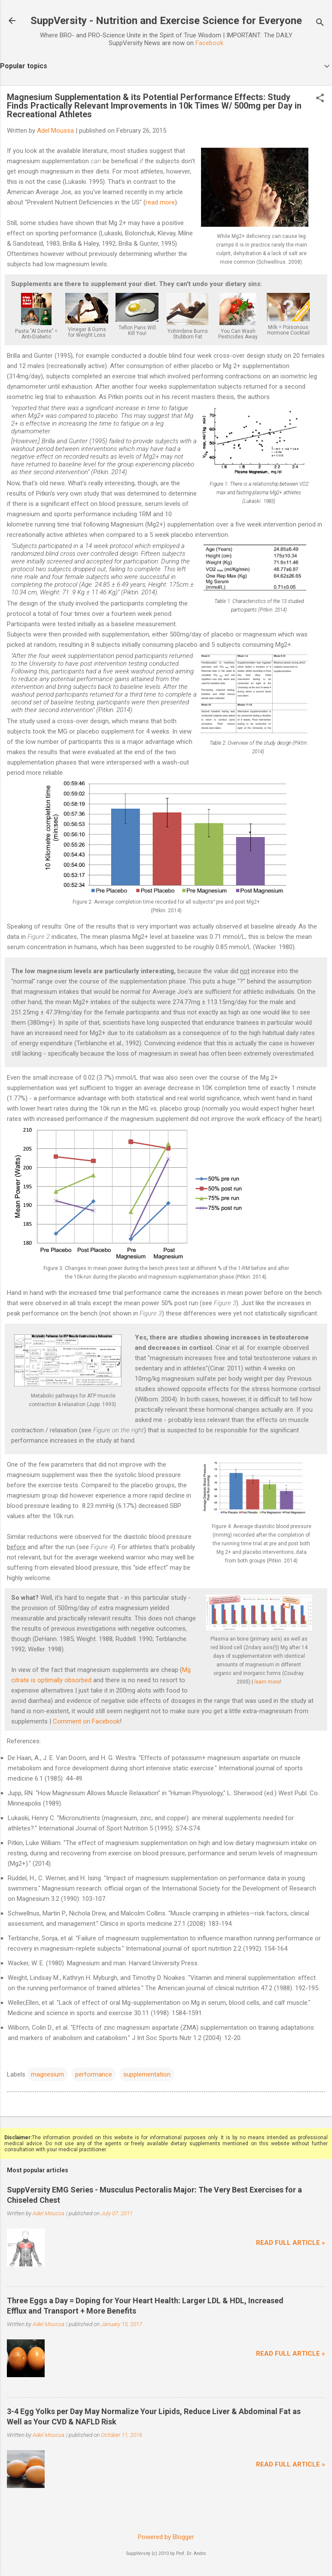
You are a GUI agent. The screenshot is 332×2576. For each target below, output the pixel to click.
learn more (267, 1682)
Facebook (209, 43)
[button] (320, 99)
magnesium (47, 2074)
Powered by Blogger (166, 2537)
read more (160, 202)
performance (93, 2074)
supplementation (147, 2074)
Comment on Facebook (86, 1721)
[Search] (320, 23)
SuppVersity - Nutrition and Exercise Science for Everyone (166, 21)
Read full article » (290, 2243)
